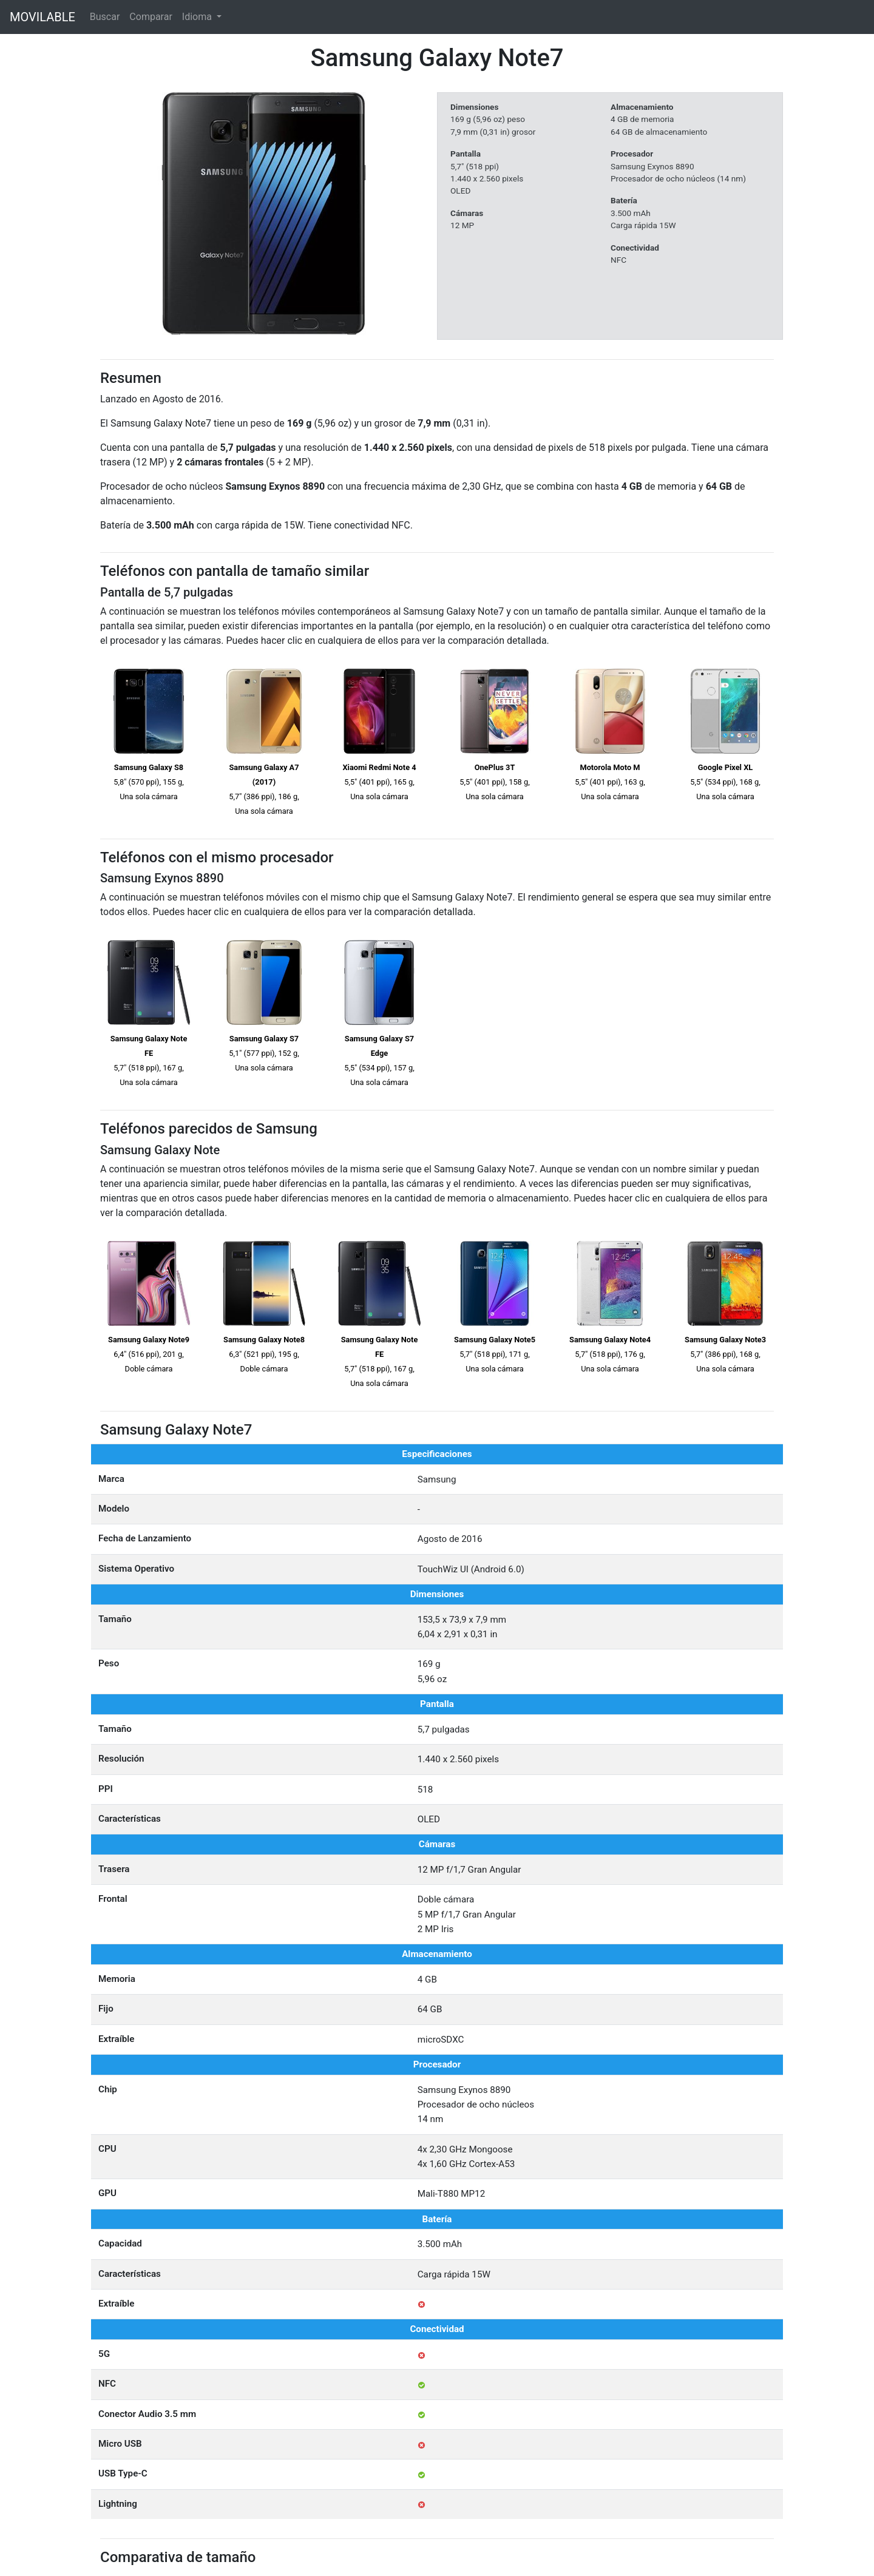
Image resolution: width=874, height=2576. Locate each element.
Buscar (105, 16)
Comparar (150, 16)
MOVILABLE (42, 17)
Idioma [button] (198, 16)
